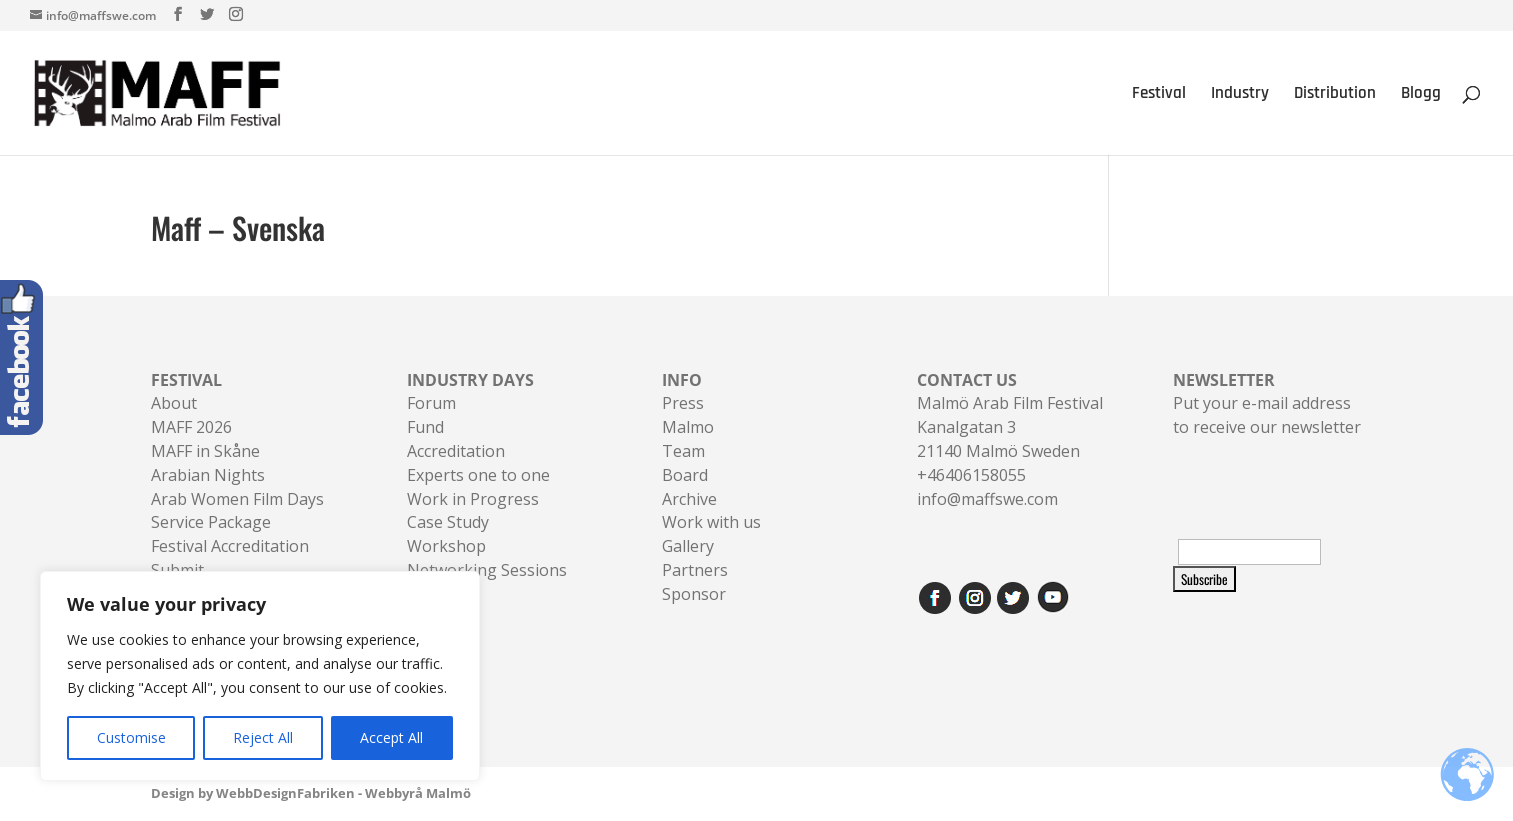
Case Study (448, 522)
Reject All (263, 737)
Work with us (711, 522)
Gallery (688, 546)
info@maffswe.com (987, 499)
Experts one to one (478, 475)
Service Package (211, 522)
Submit (177, 570)
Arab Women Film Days (237, 499)
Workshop (446, 546)
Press (683, 403)
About (174, 403)
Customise (131, 737)
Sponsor (694, 594)
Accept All (391, 737)
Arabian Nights (208, 475)
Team (683, 451)
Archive (689, 499)
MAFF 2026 (191, 427)
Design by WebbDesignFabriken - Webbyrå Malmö (311, 793)
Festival (1159, 95)
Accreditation (456, 451)
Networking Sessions (487, 570)
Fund (425, 427)
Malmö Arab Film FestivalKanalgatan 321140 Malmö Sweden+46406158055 (1010, 427)
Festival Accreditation (230, 546)
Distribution (1335, 95)
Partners (695, 570)
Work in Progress (473, 499)
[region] (260, 676)
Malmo (688, 427)
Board (685, 475)
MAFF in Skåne (205, 451)
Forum (431, 403)
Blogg (1421, 95)
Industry (1240, 95)
